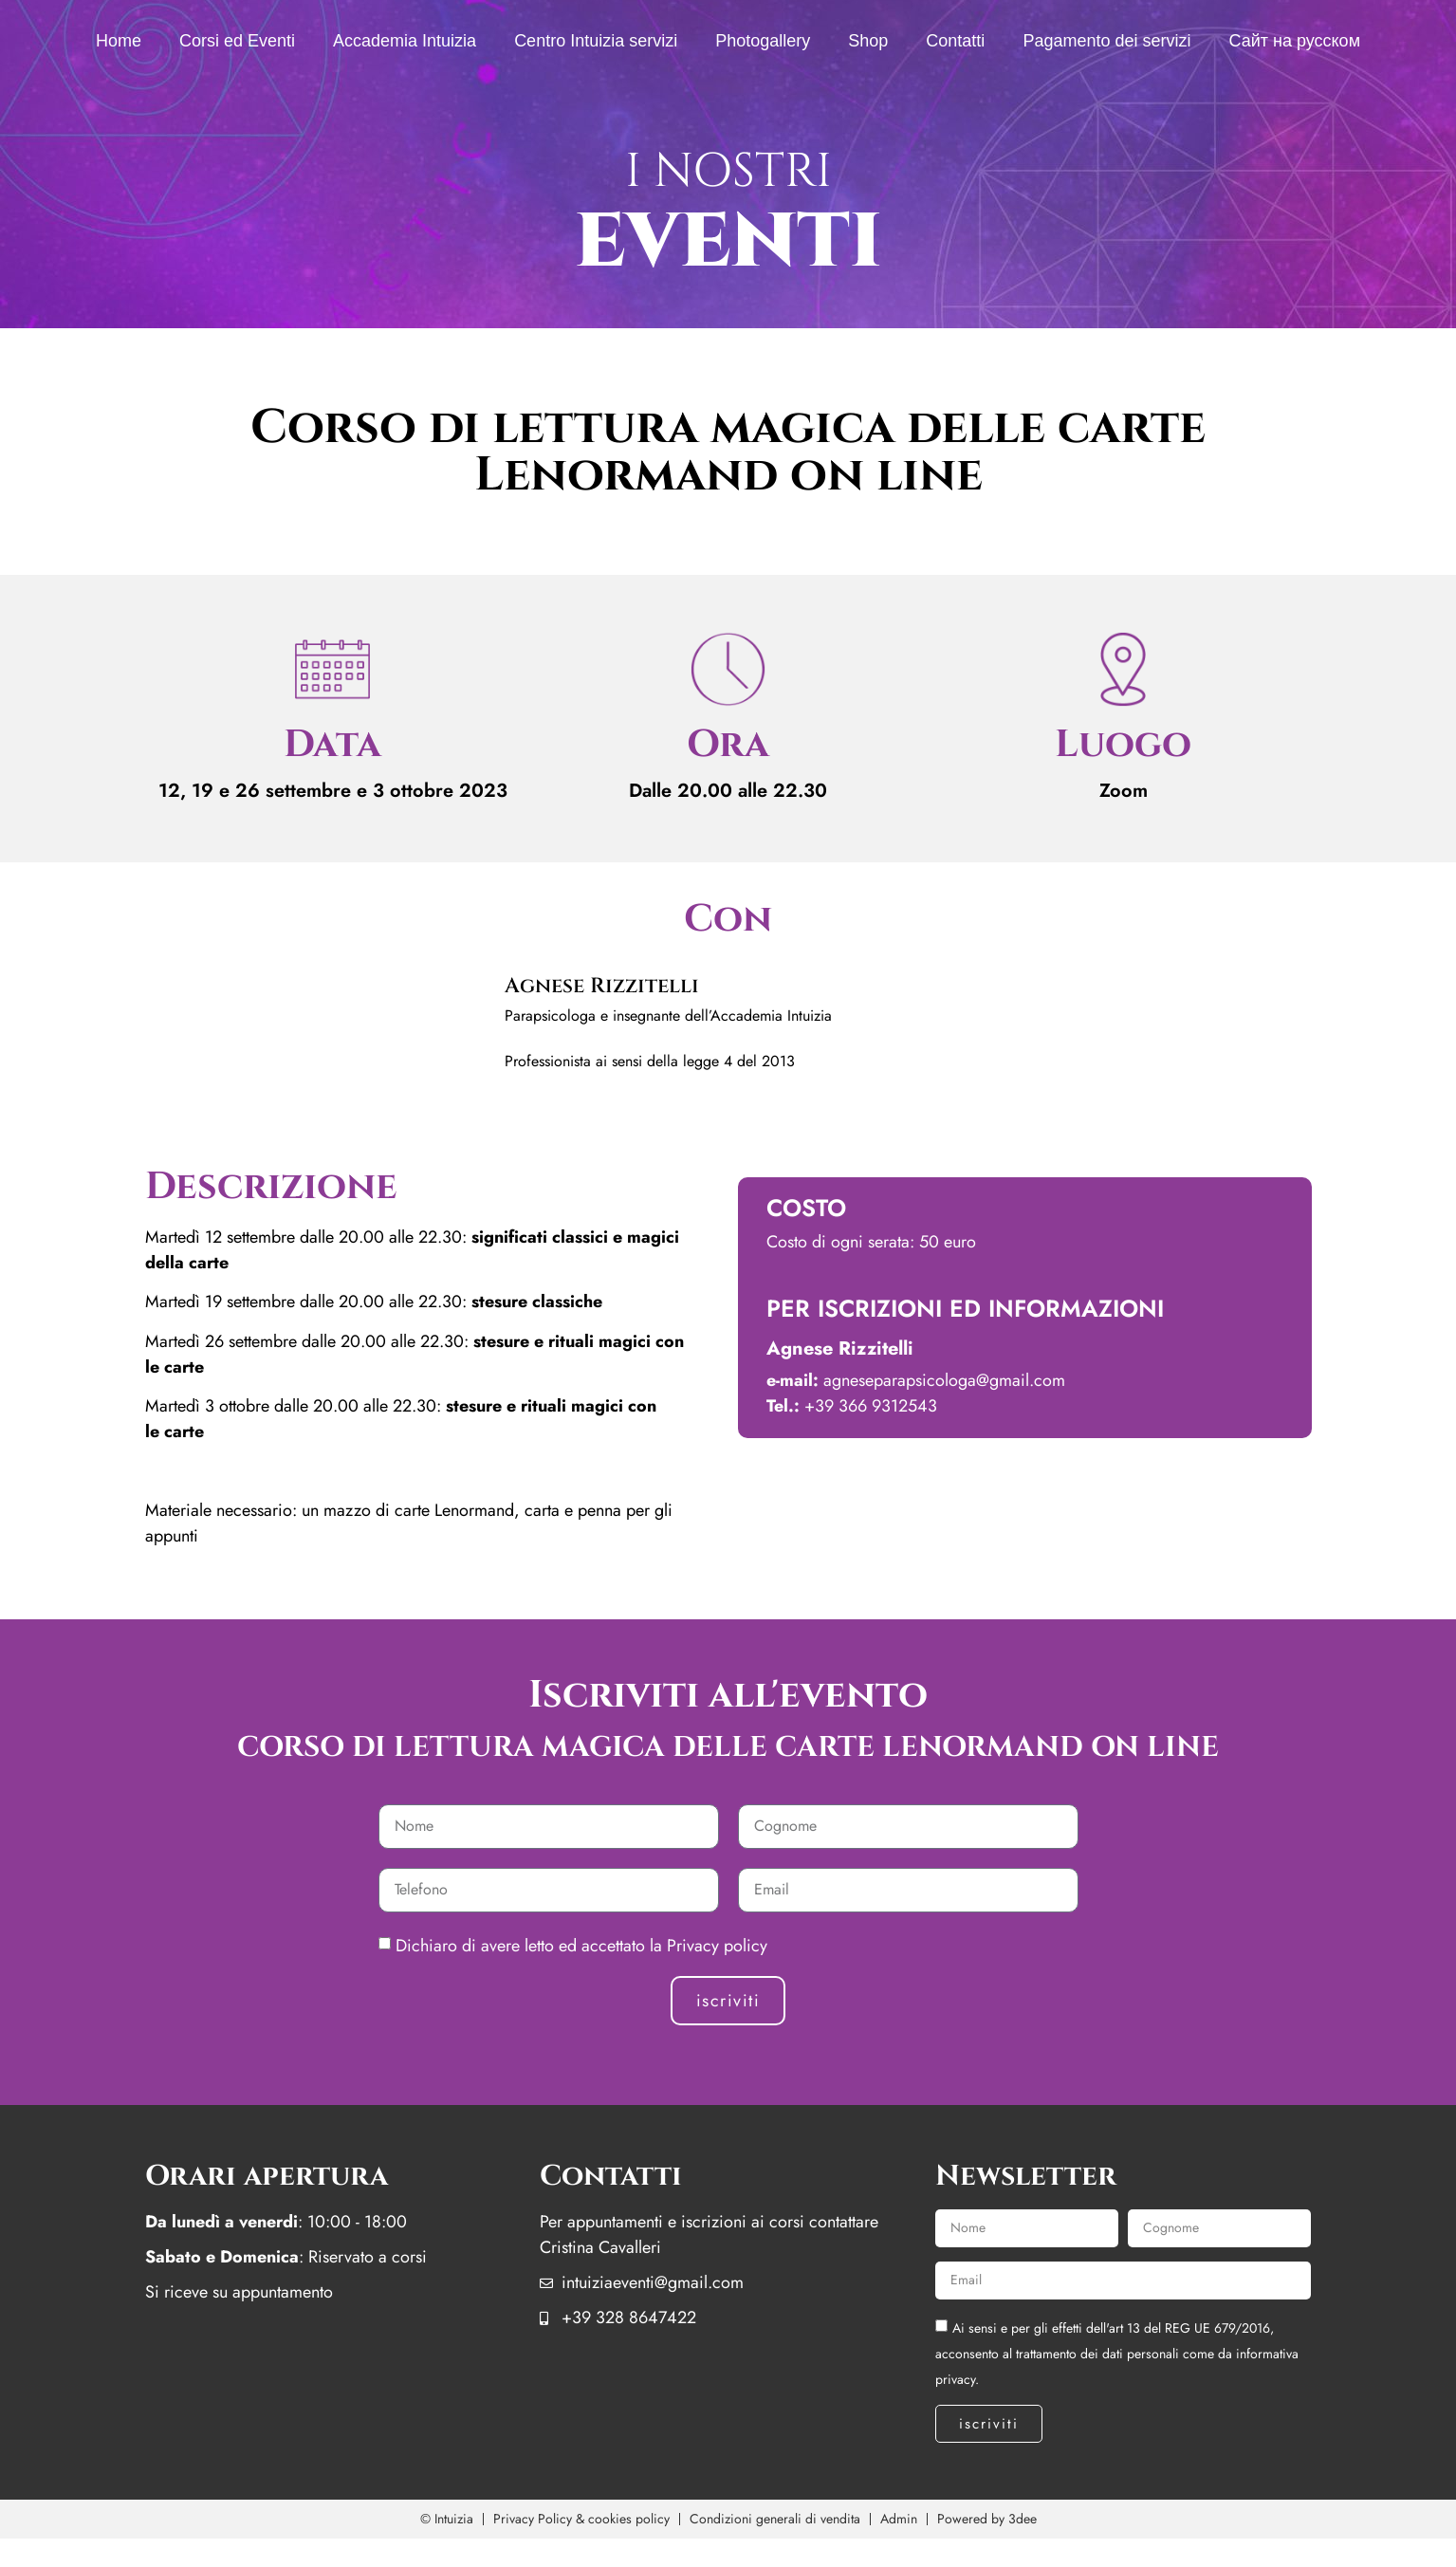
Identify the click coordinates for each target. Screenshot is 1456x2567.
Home (118, 40)
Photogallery (762, 40)
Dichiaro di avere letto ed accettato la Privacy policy (581, 1945)
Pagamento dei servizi (1106, 40)
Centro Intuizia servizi (595, 40)
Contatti (955, 40)
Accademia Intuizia (404, 40)
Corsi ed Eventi (237, 40)
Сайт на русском (1294, 40)
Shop (868, 40)
